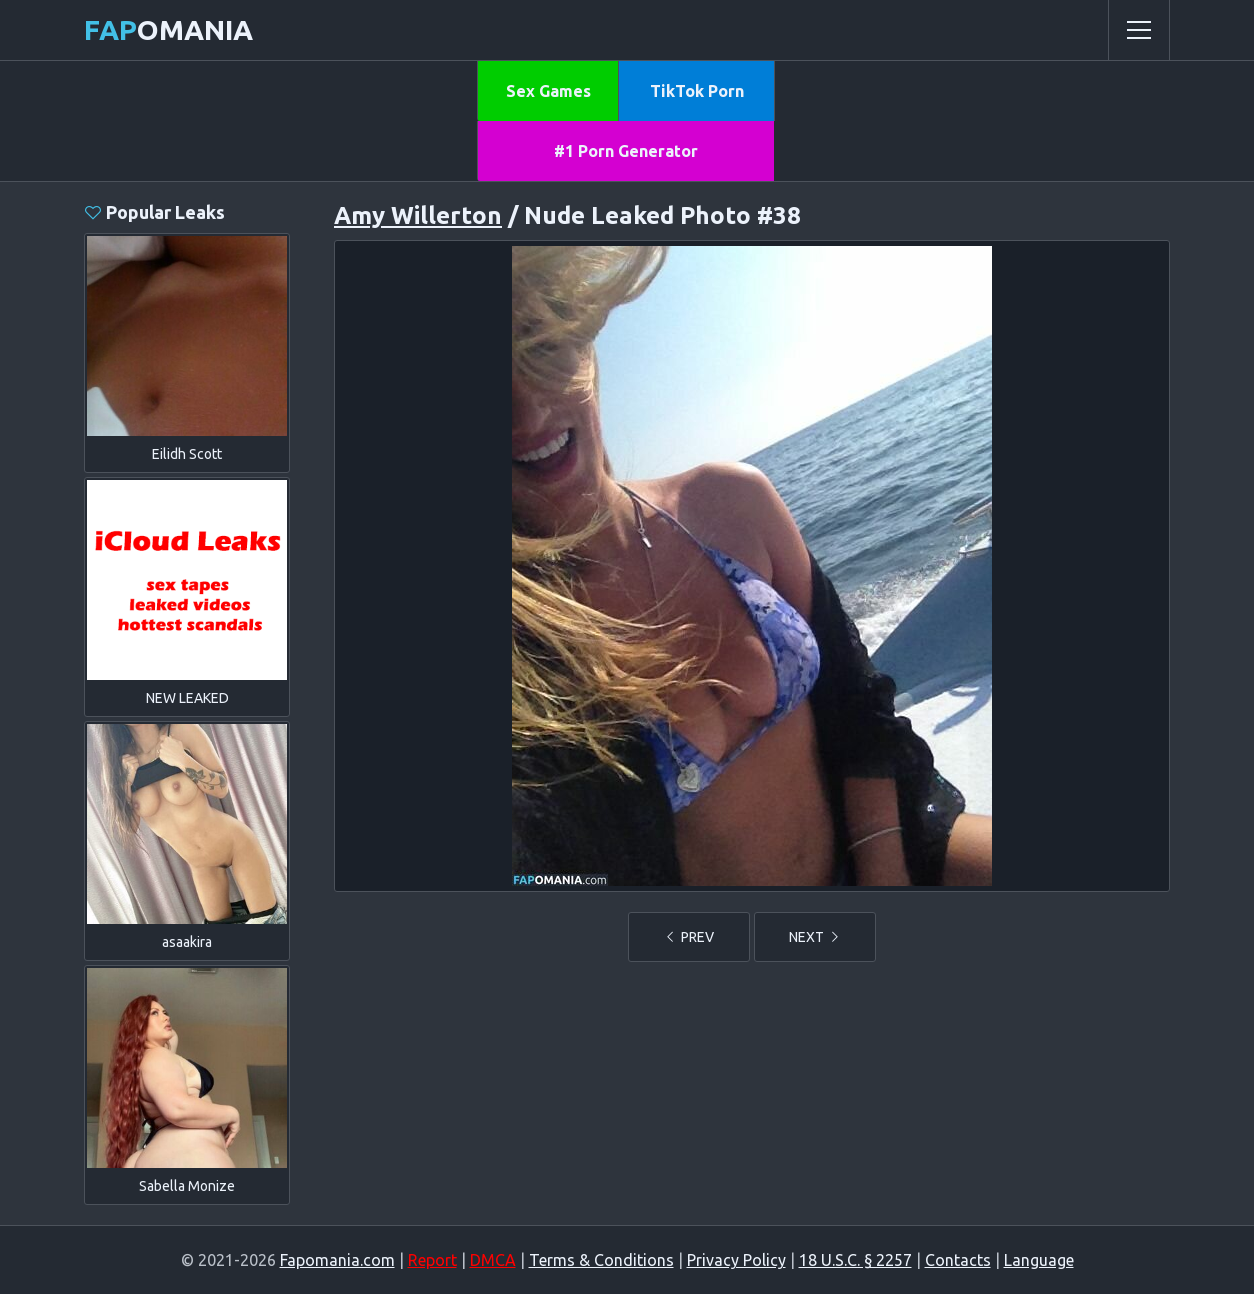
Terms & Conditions (601, 1260)
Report (432, 1260)
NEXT (815, 937)
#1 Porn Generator (626, 151)
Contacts (958, 1260)
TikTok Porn (697, 91)
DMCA (493, 1260)
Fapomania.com (337, 1260)
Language (1039, 1260)
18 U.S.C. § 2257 (855, 1260)
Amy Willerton (418, 215)
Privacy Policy (736, 1260)
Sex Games (548, 91)
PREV (689, 937)
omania (168, 29)
